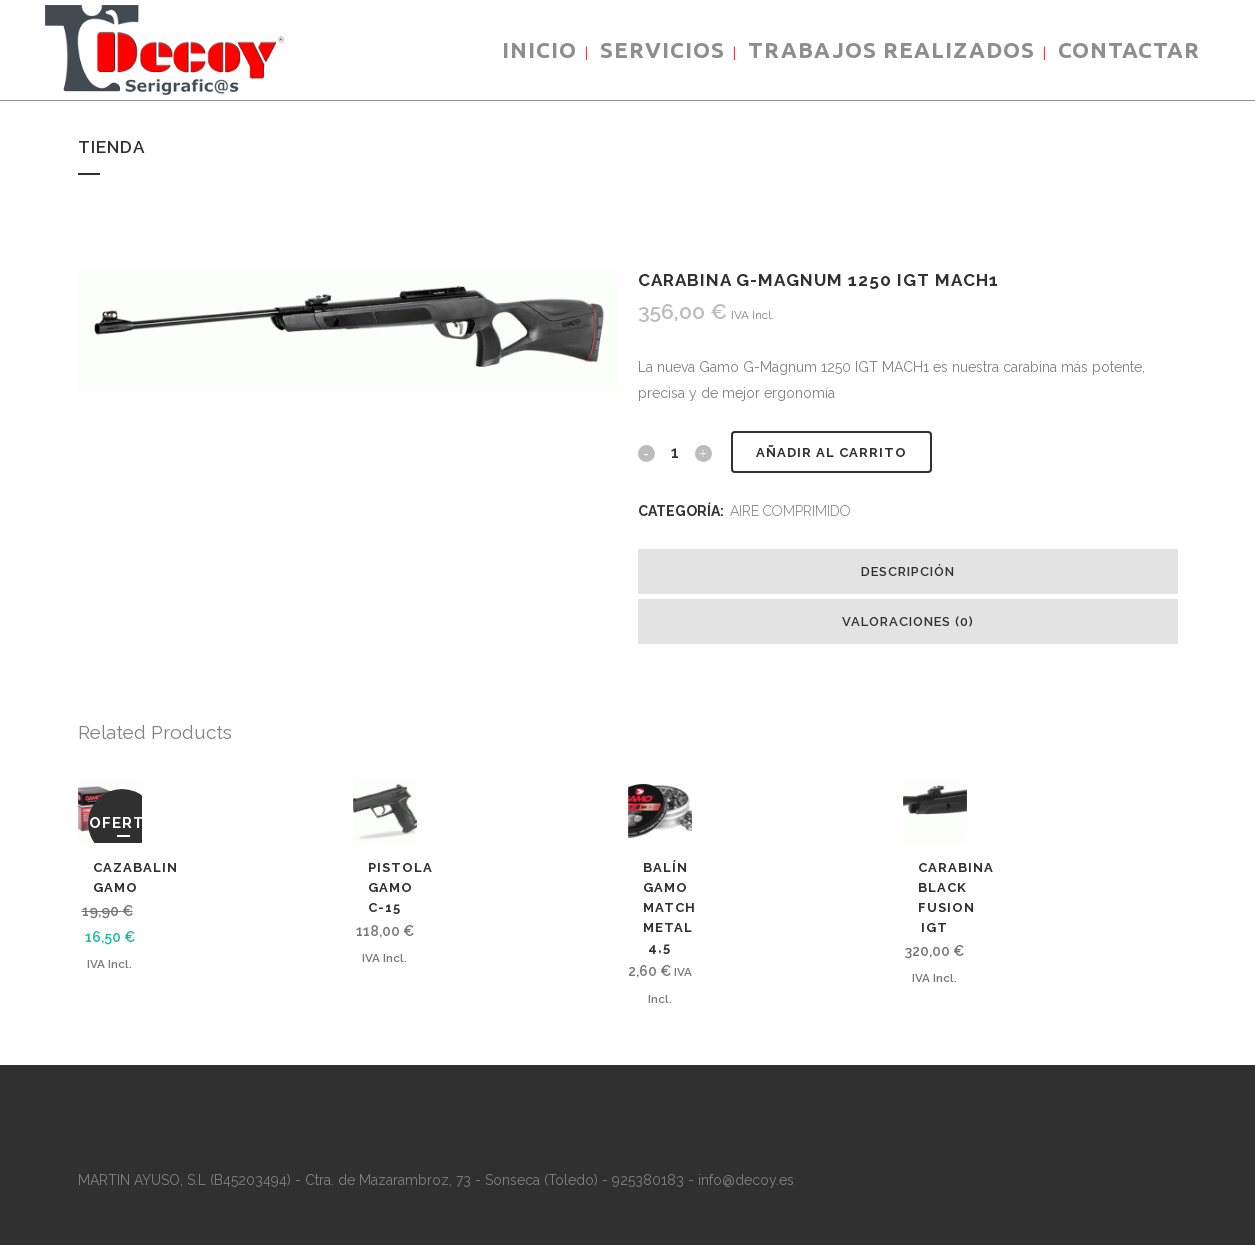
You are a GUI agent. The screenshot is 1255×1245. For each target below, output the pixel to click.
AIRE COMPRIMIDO (790, 511)
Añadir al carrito (831, 452)
